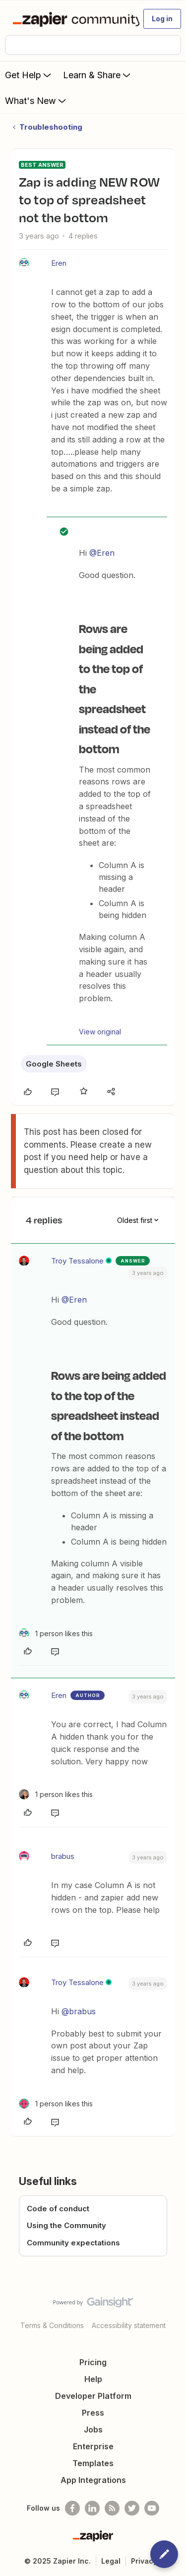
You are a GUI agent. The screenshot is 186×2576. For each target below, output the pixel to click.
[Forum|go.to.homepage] (71, 19)
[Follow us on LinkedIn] (92, 2508)
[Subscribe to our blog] (112, 2508)
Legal (111, 2561)
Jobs (93, 2429)
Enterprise (93, 2446)
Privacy (144, 2561)
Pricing (93, 2362)
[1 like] (56, 1633)
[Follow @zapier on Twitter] (131, 2508)
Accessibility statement (129, 2325)
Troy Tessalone (77, 1260)
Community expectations (73, 2242)
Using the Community (66, 2225)
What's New (36, 100)
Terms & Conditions (52, 2325)
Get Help (29, 75)
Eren (58, 263)
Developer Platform (93, 2396)
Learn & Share (97, 75)
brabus (62, 1856)
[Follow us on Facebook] (72, 2508)
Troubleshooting (50, 127)
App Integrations (93, 2480)
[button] (162, 19)
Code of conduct (58, 2208)
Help (93, 2379)
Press (93, 2413)
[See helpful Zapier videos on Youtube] (151, 2508)
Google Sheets (54, 1064)
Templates (93, 2463)
